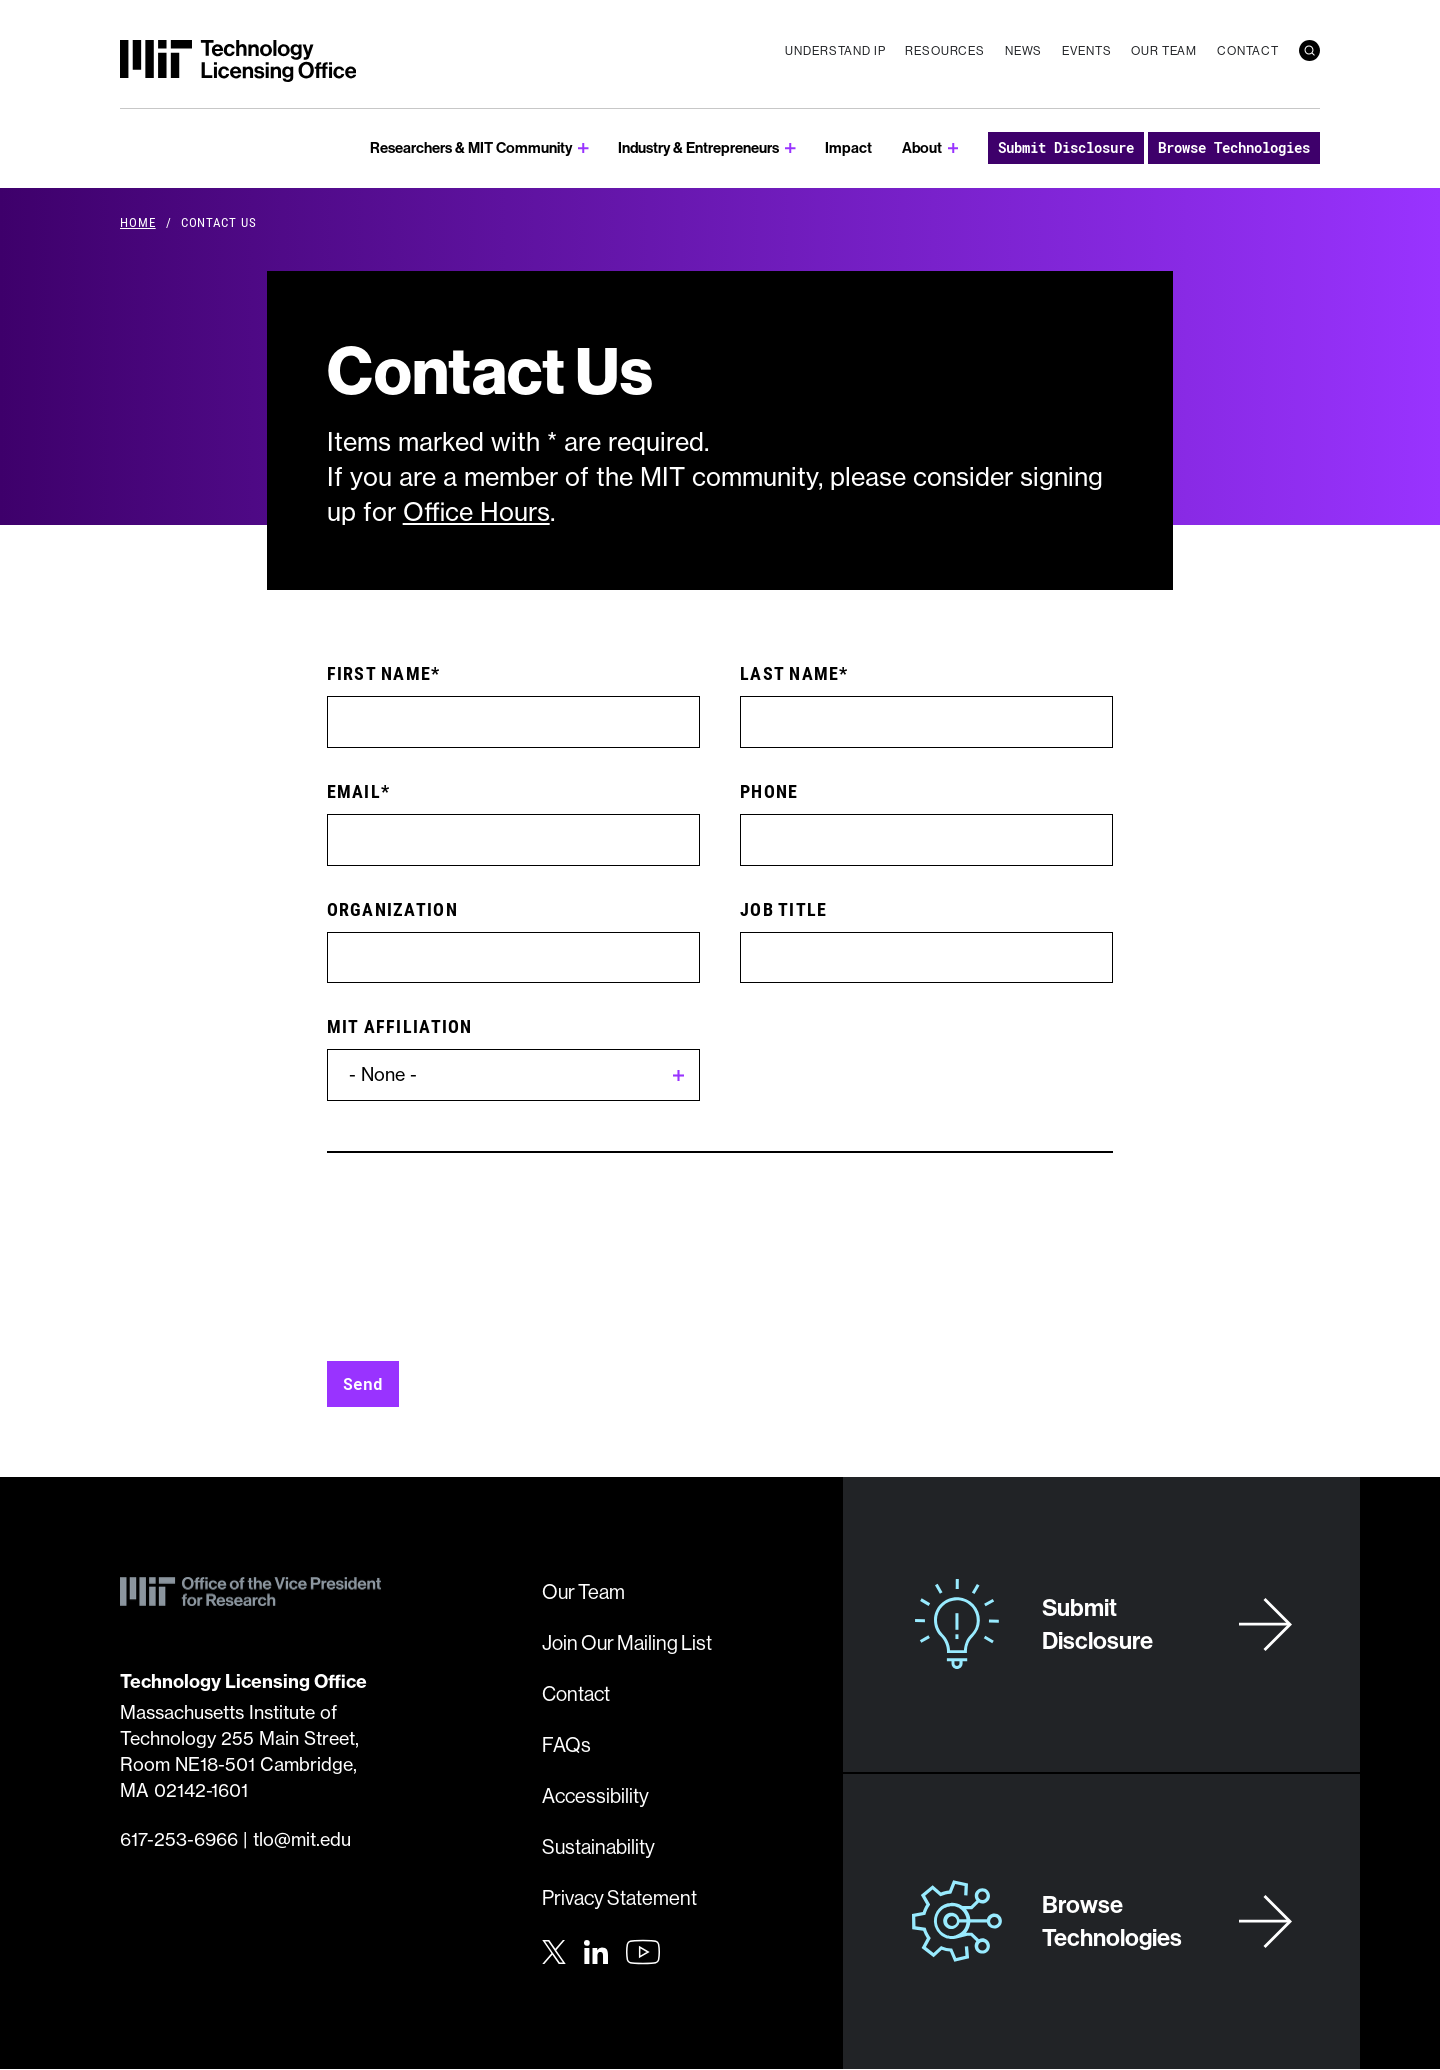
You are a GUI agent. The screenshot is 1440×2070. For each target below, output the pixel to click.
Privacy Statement (619, 1897)
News (1023, 50)
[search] (1309, 50)
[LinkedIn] (596, 1950)
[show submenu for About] (953, 148)
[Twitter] (554, 1950)
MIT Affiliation (400, 1026)
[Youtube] (643, 1952)
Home (138, 222)
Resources (945, 50)
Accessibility (595, 1795)
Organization (392, 909)
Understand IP (835, 50)
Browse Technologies (1234, 147)
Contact (1248, 50)
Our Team (1164, 50)
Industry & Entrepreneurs (698, 147)
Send (363, 1383)
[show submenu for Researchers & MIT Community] (583, 148)
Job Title (783, 909)
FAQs (566, 1744)
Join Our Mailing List (627, 1642)
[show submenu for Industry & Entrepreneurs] (790, 148)
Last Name (789, 673)
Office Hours (476, 512)
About (922, 147)
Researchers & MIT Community (471, 147)
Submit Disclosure (1066, 147)
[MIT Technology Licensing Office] (238, 61)
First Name (379, 673)
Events (1086, 50)
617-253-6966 (179, 1839)
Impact (848, 147)
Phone (769, 791)
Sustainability (598, 1846)
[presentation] (479, 1272)
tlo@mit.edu (302, 1839)
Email (354, 791)
